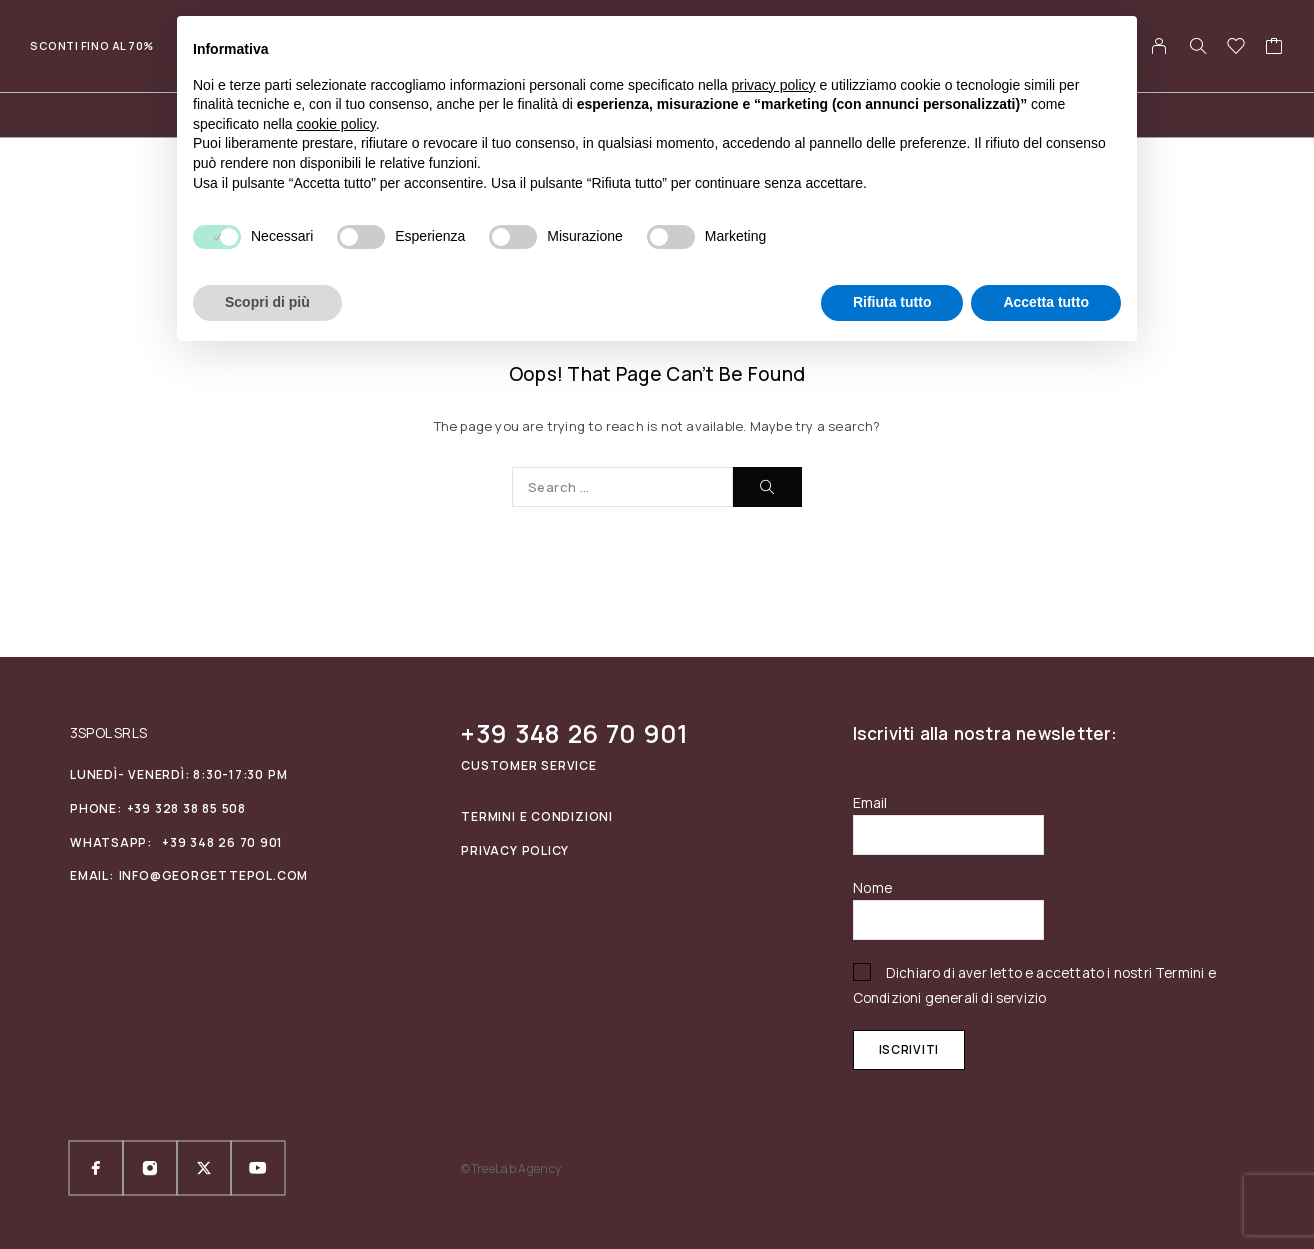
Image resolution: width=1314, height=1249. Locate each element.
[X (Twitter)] (204, 1168)
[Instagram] (150, 1168)
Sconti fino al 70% (92, 45)
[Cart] (1274, 48)
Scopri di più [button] (267, 302)
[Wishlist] (1236, 48)
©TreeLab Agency (511, 1168)
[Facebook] (96, 1168)
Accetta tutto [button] (1046, 302)
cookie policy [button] (336, 124)
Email (870, 802)
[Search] (1198, 46)
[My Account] (1159, 46)
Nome (873, 887)
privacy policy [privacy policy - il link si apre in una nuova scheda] (774, 85)
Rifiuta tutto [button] (892, 302)
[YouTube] (258, 1168)
